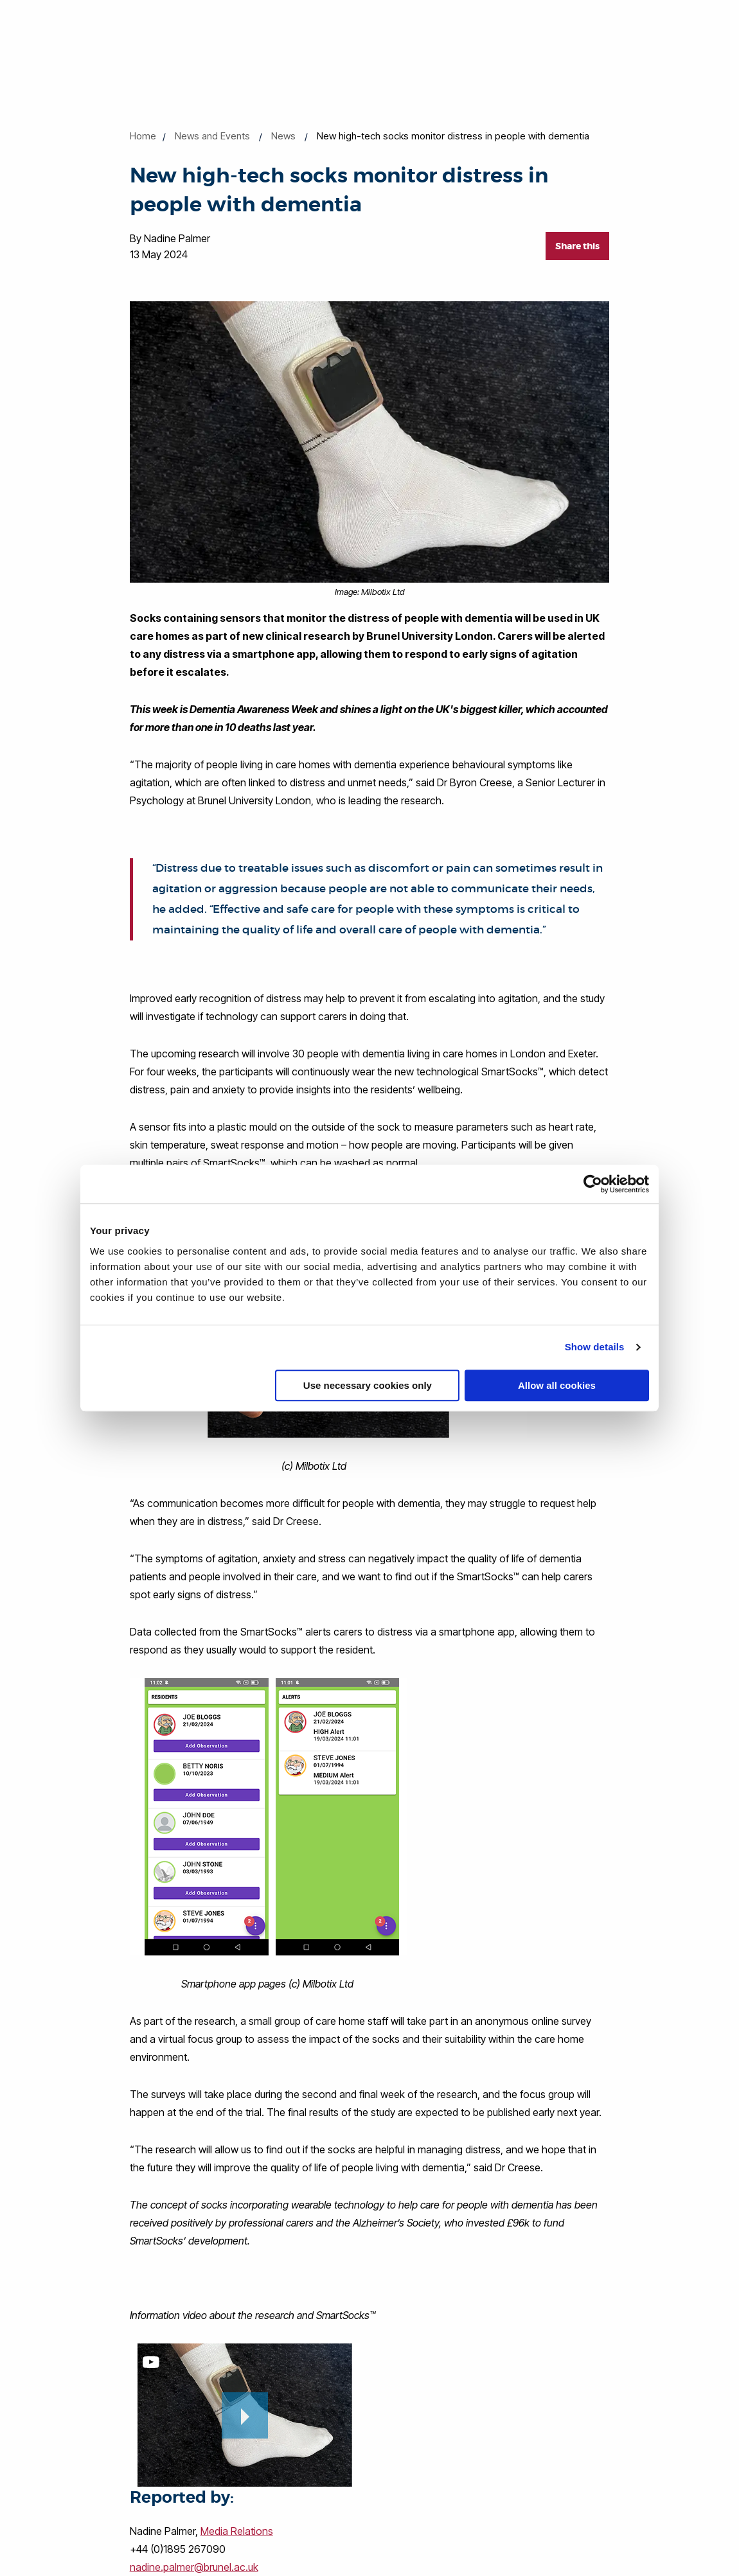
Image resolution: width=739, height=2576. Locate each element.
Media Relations (236, 2531)
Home (143, 136)
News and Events (212, 136)
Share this (577, 246)
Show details (595, 1346)
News (283, 136)
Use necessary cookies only (367, 1385)
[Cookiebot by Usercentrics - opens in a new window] (593, 1184)
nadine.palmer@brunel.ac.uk (194, 2567)
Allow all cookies (557, 1385)
